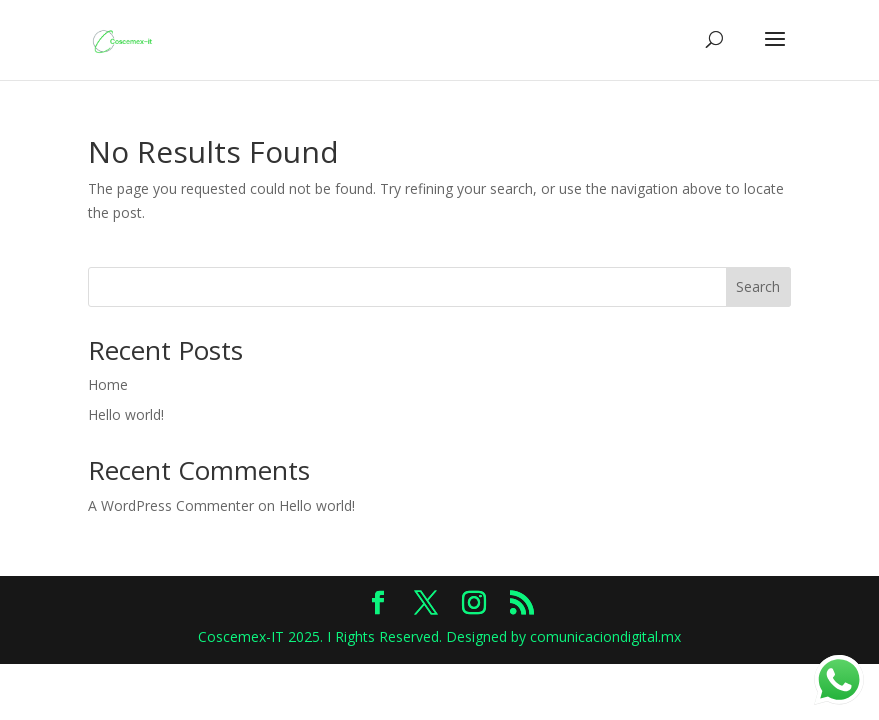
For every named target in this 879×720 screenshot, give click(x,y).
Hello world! (126, 414)
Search (758, 286)
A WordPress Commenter (171, 505)
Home (108, 384)
